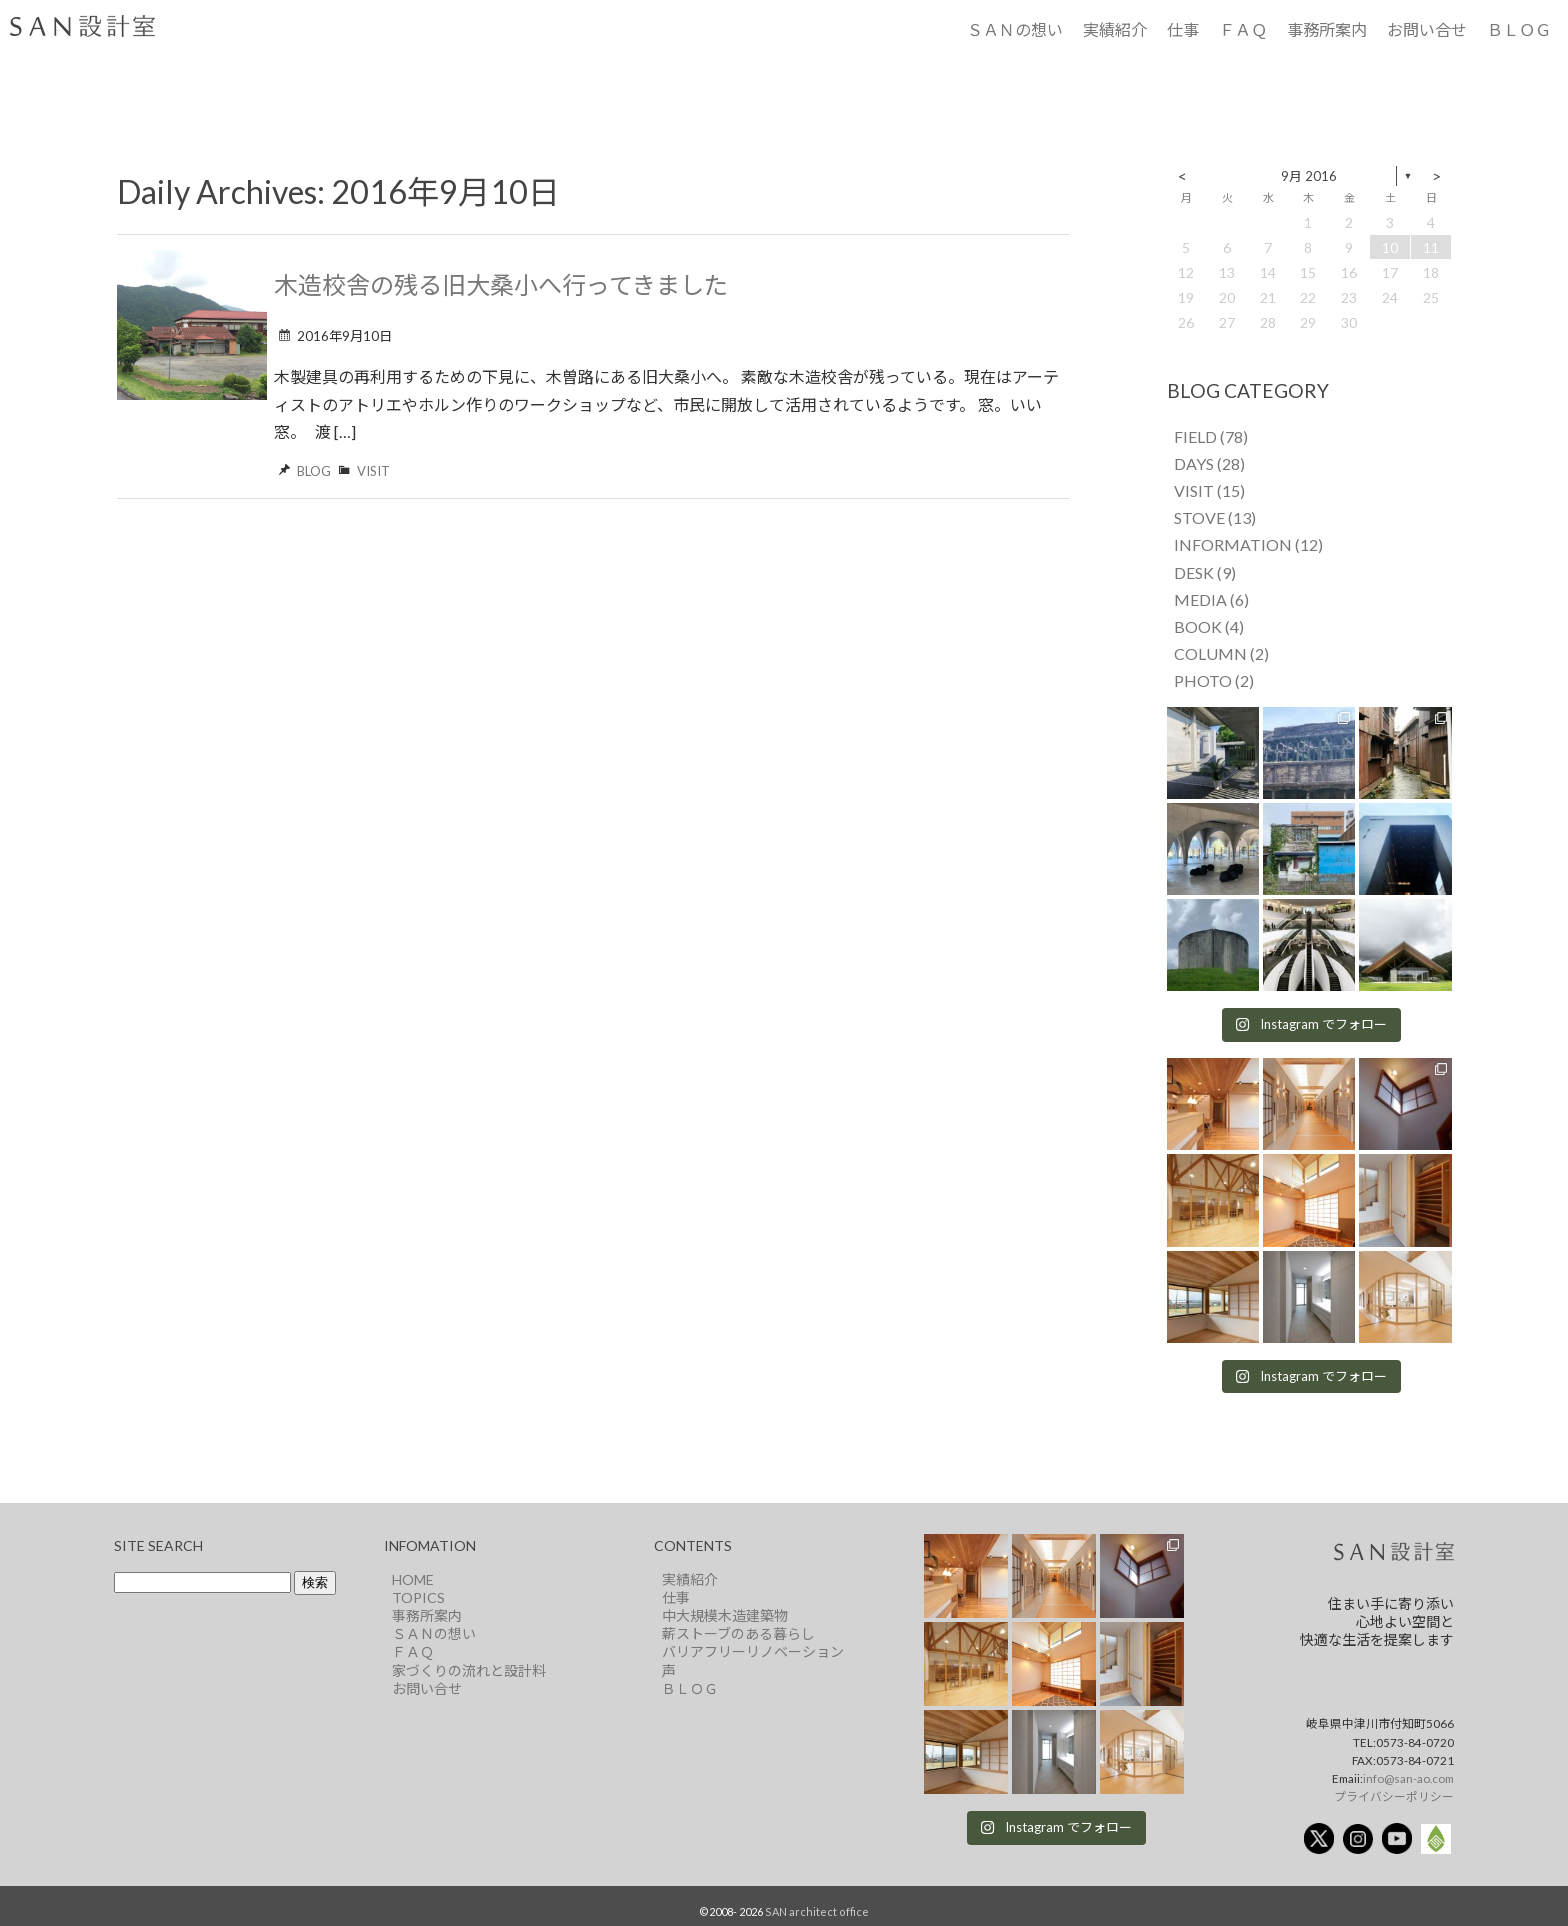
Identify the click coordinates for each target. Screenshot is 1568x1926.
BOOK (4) (1209, 626)
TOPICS (418, 1597)
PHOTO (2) (1214, 680)
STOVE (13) (1215, 517)
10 (1390, 247)
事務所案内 (1327, 29)
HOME (413, 1579)
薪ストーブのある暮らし (738, 1633)
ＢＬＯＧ (1519, 29)
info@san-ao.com (1408, 1778)
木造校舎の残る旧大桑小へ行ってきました (501, 284)
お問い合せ (1427, 29)
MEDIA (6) (1211, 599)
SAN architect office (817, 1911)
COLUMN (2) (1221, 653)
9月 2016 (1309, 176)
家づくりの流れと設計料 (469, 1670)
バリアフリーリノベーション (753, 1651)
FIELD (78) (1211, 436)
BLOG (314, 471)
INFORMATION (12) (1248, 544)
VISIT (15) (1209, 490)
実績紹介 (1115, 29)
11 (1431, 247)
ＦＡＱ (1243, 29)
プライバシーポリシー (1394, 1796)
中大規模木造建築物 (725, 1615)
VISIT (373, 471)
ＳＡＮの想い (1015, 29)
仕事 (1183, 29)
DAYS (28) (1209, 463)
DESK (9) (1205, 572)
